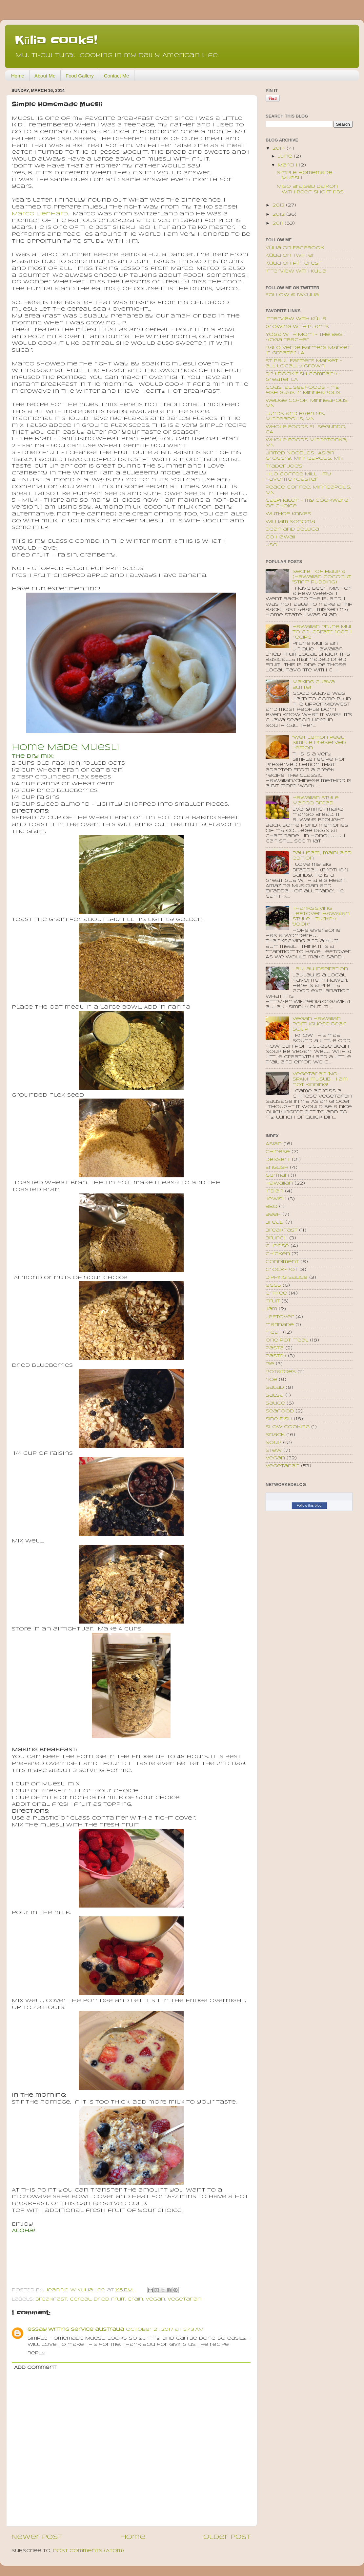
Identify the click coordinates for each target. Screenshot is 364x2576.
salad (275, 1388)
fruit (273, 1301)
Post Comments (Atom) (88, 2551)
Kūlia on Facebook (295, 248)
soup (273, 1443)
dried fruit (109, 2299)
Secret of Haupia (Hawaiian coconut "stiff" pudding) (322, 577)
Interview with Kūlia (296, 271)
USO (271, 545)
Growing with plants (297, 327)
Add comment (35, 2368)
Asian (274, 1144)
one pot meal (287, 1340)
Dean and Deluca (292, 529)
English (277, 1168)
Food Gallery (80, 75)
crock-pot (282, 1270)
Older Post (227, 2537)
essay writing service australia (76, 2329)
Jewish (276, 1199)
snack (275, 1435)
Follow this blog (309, 1505)
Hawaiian (279, 1183)
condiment (282, 1262)
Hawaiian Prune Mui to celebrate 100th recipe (322, 632)
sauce (275, 1403)
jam (271, 1309)
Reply (37, 2353)
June (286, 156)
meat (273, 1332)
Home (17, 75)
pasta (275, 1348)
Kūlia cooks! (56, 40)
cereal (80, 2299)
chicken (278, 1254)
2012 (279, 214)
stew (274, 1451)
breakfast (51, 2299)
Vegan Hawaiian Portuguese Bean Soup (320, 1024)
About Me (44, 75)
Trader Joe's (284, 466)
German (277, 1175)
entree (276, 1293)
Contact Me (116, 75)
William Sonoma (290, 522)
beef (273, 1214)
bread (275, 1222)
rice (271, 1380)
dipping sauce (287, 1278)
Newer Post (36, 2537)
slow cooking (288, 1427)
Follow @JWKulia (292, 295)
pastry (276, 1356)
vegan (155, 2299)
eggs (273, 1285)
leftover (280, 1317)
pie (270, 1364)
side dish (279, 1419)
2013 (279, 205)
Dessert (278, 1160)
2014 (280, 148)
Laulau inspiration (320, 969)
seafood (280, 1411)
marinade (280, 1325)
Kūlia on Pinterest (293, 263)
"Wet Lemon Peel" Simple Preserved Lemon (319, 742)
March (288, 165)
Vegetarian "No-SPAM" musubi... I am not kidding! (320, 1079)
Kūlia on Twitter (290, 255)
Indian (274, 1191)
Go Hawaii (280, 537)
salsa (275, 1395)
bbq (271, 1207)
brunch (277, 1238)
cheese (277, 1246)
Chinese (278, 1152)
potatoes (281, 1372)
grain (135, 2299)
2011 (279, 223)
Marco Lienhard (40, 214)
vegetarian (184, 2299)
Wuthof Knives (288, 514)
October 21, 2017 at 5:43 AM (165, 2329)
